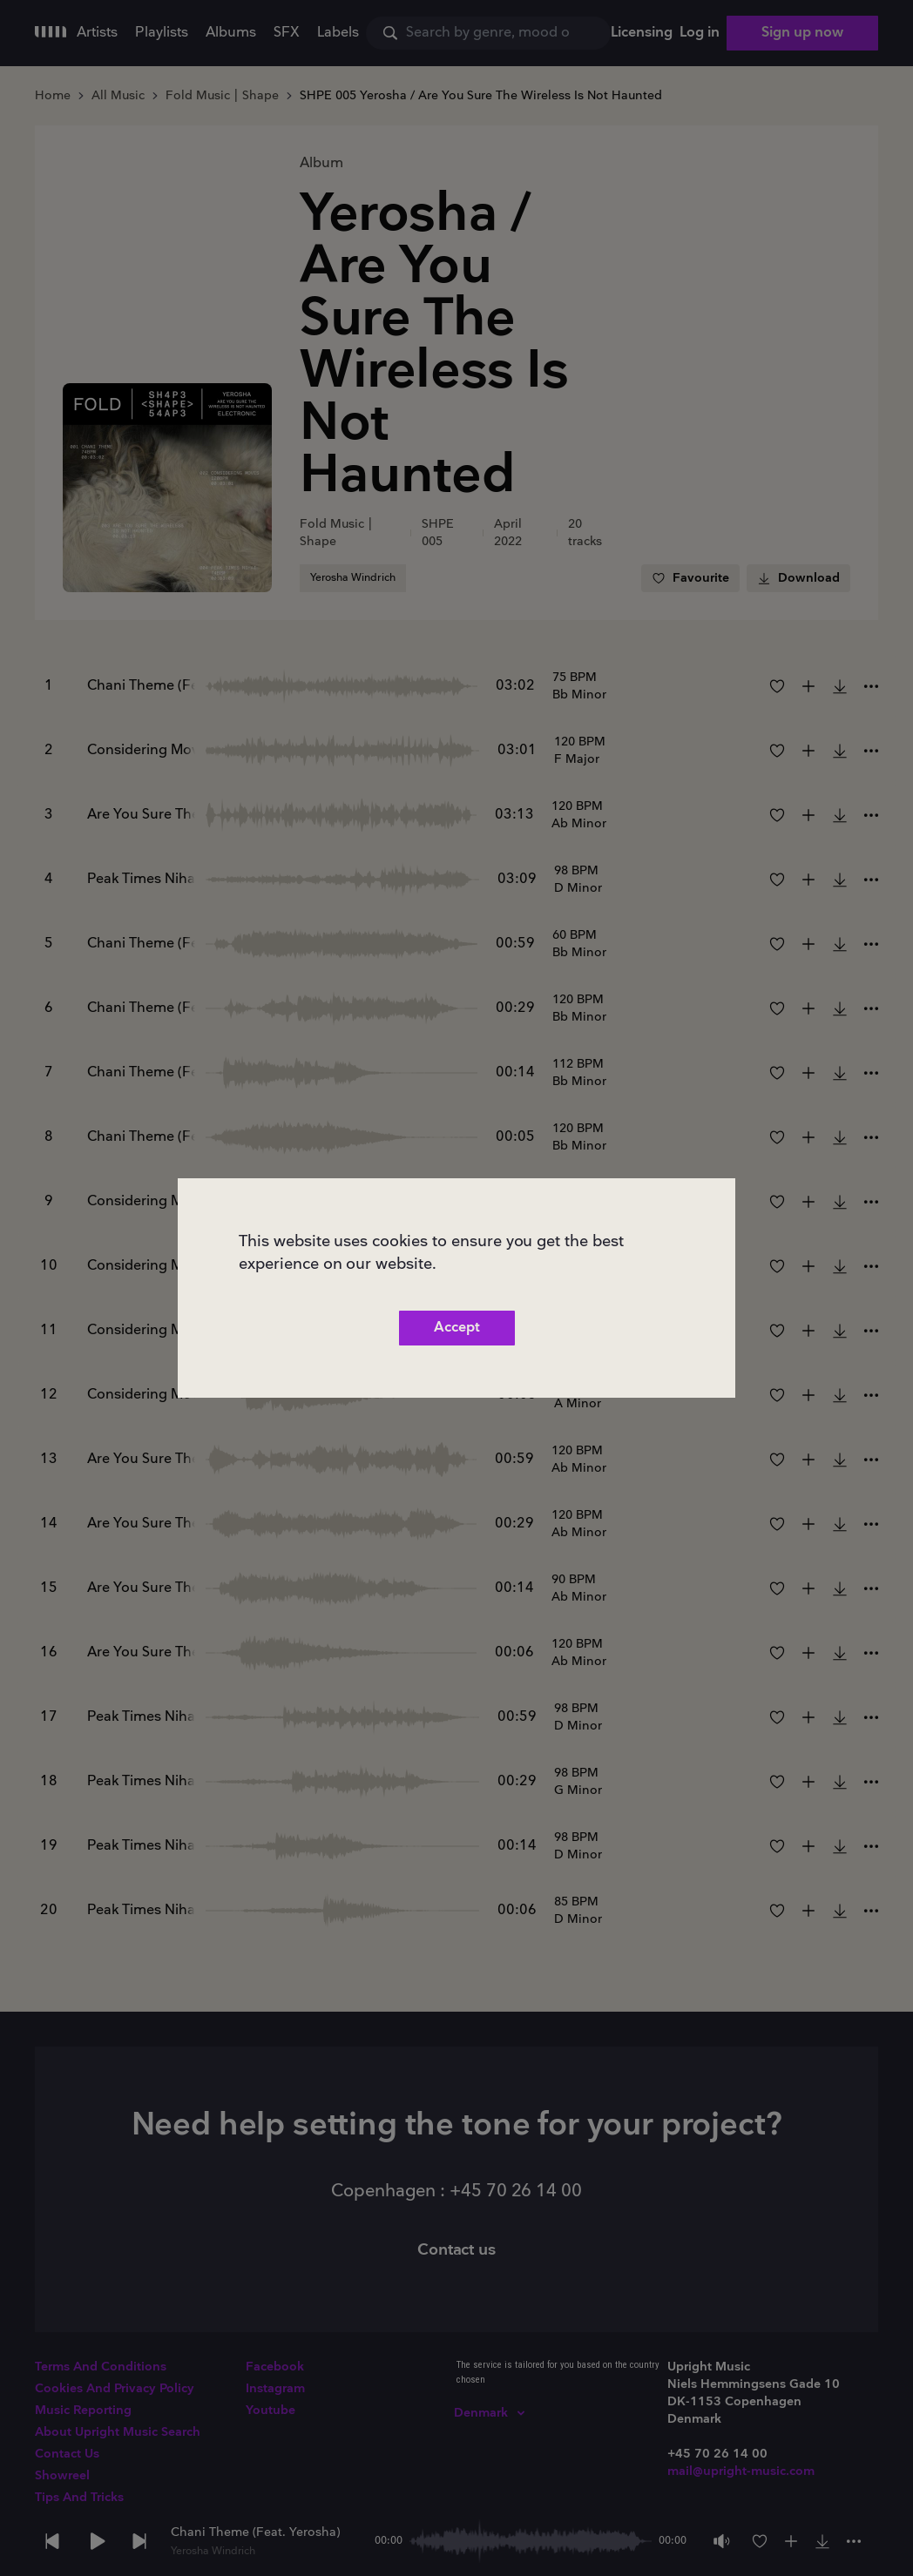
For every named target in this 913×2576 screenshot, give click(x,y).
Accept (457, 1327)
